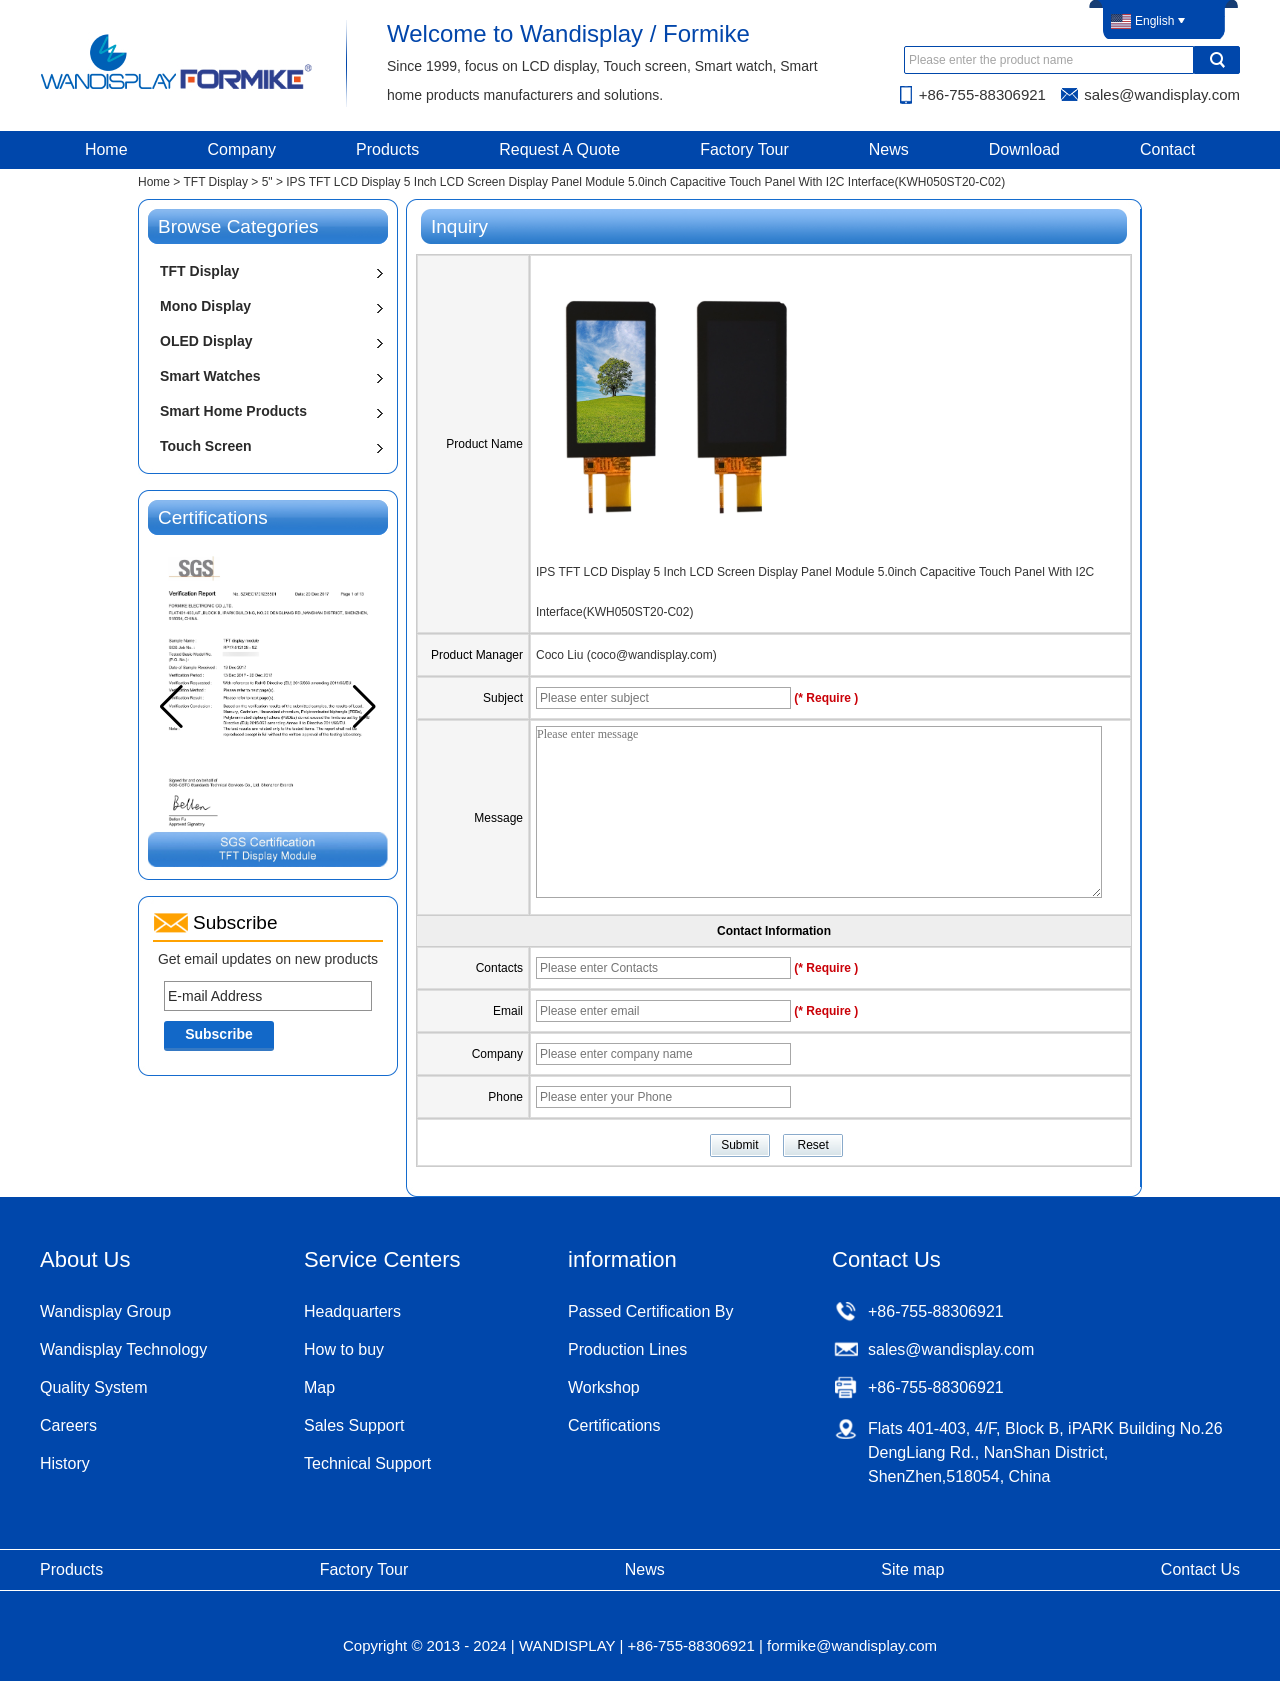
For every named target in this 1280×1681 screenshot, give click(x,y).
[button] (364, 707)
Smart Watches (210, 376)
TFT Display (215, 182)
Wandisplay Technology (123, 1349)
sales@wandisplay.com (1162, 94)
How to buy (344, 1349)
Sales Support (354, 1425)
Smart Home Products (233, 411)
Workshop (604, 1387)
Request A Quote (559, 149)
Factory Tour (744, 149)
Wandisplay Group (105, 1311)
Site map (912, 1569)
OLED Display (206, 341)
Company (242, 149)
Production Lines (627, 1349)
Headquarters (352, 1311)
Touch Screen (206, 446)
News (889, 149)
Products (387, 149)
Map (319, 1387)
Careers (68, 1425)
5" (267, 182)
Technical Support (367, 1463)
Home (106, 149)
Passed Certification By (650, 1311)
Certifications (614, 1425)
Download (1024, 149)
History (65, 1463)
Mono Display (205, 306)
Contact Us (1200, 1569)
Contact (1167, 149)
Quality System (94, 1387)
